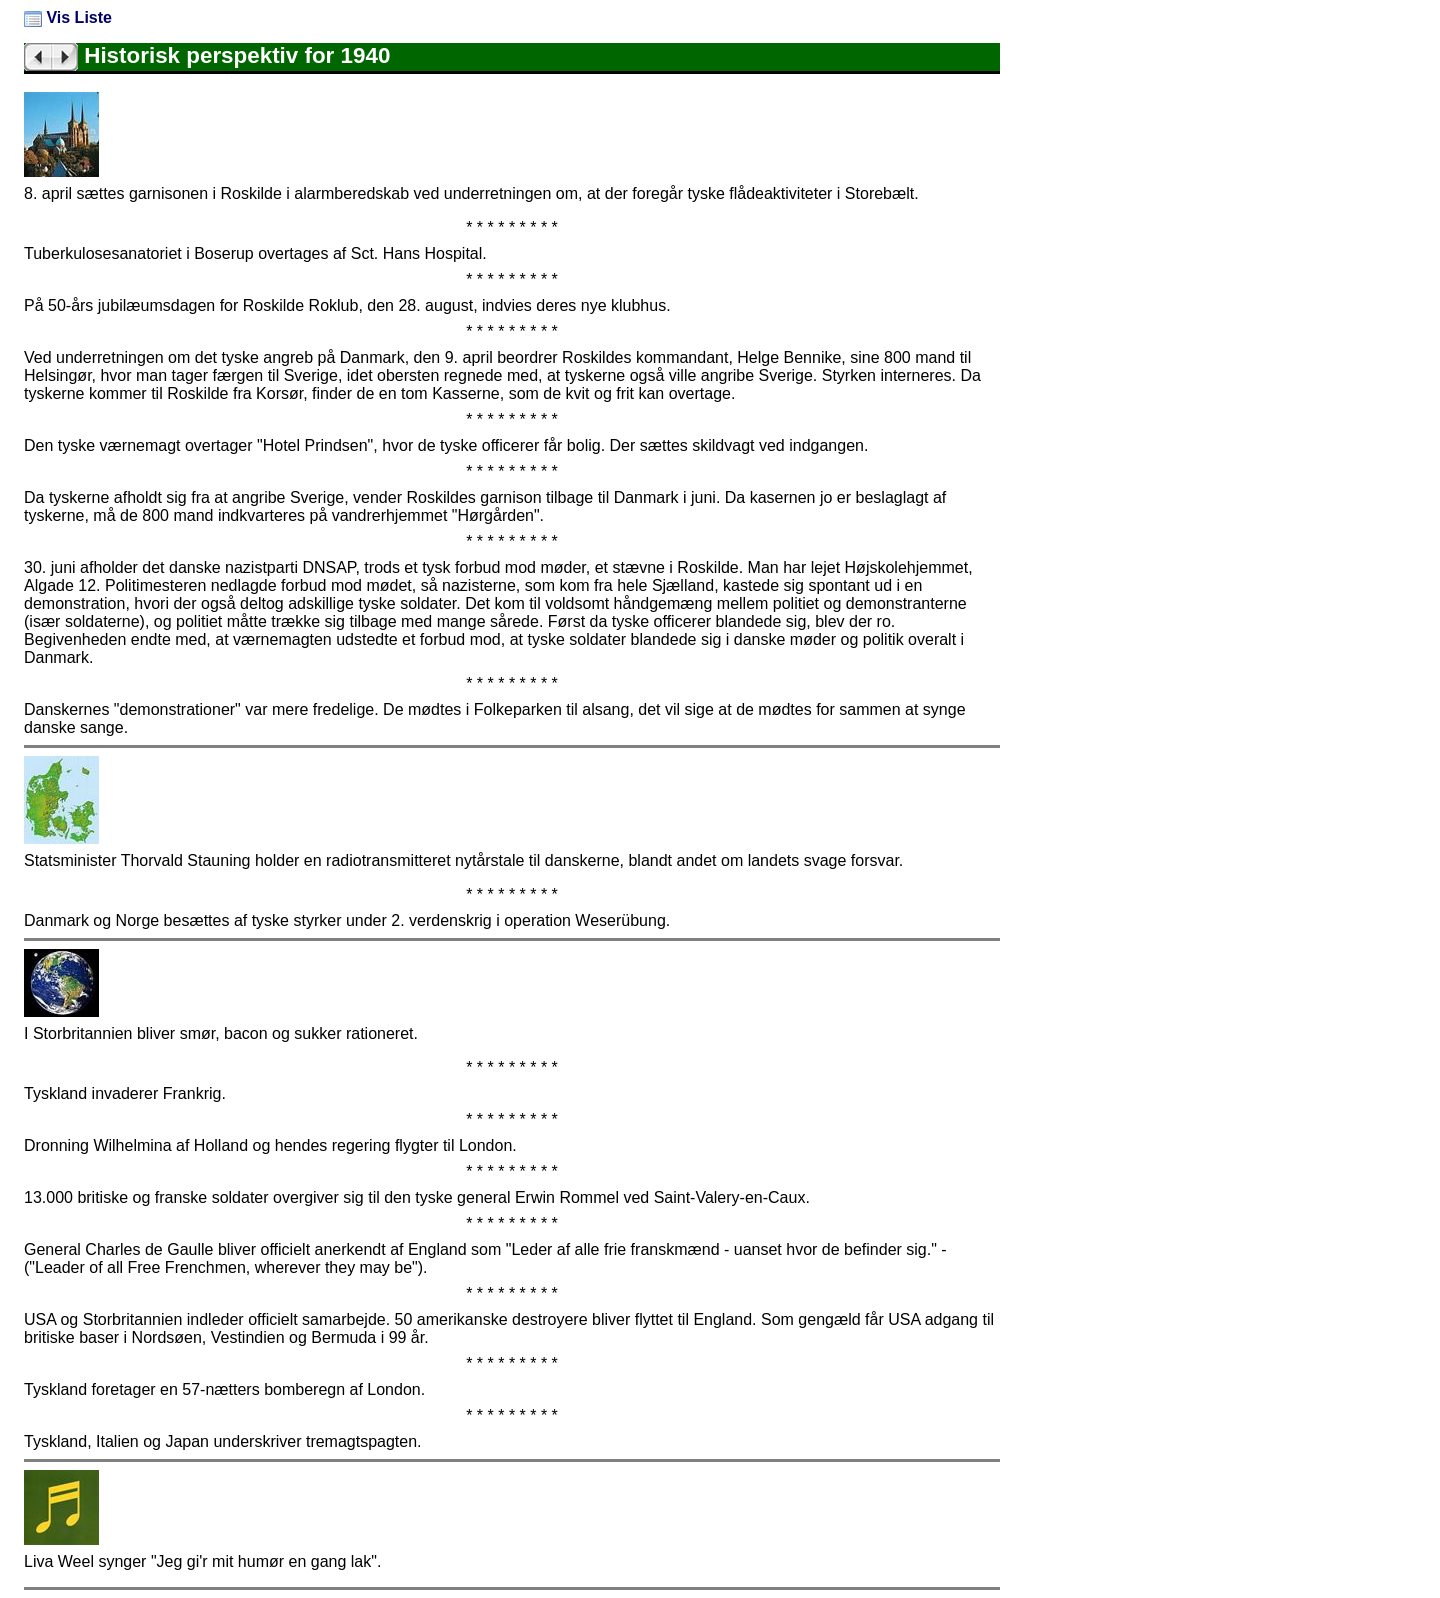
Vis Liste (68, 17)
